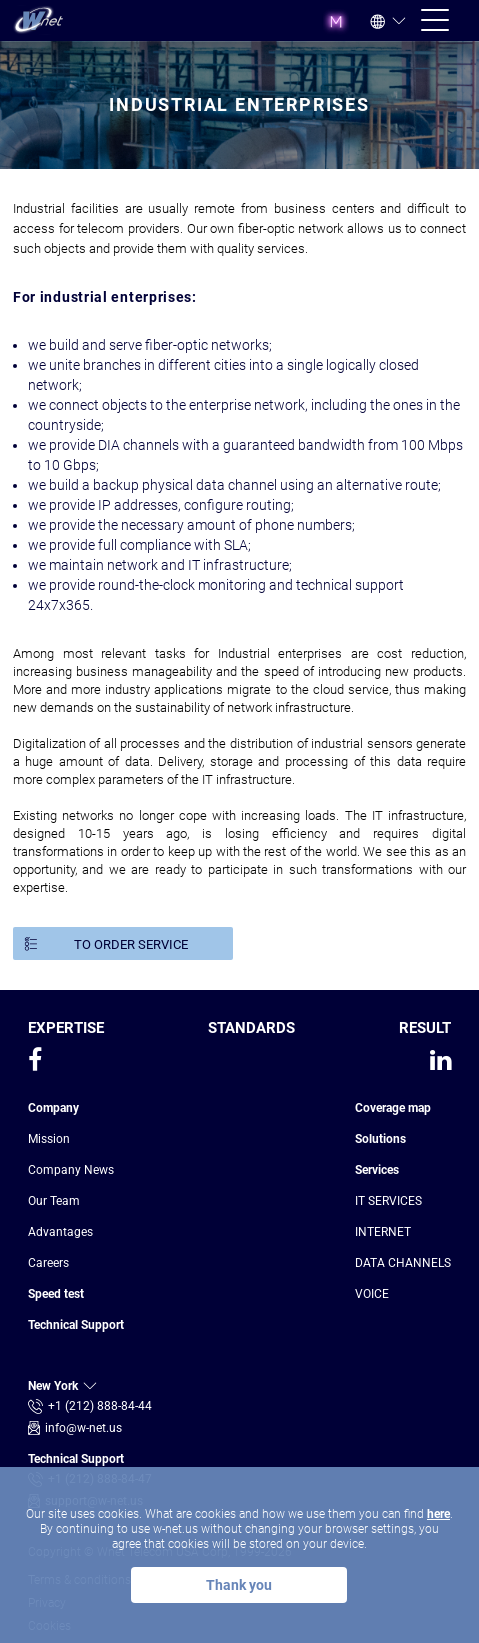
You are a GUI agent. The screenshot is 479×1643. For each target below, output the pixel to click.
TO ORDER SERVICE (131, 944)
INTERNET (383, 1232)
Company (53, 1108)
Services (377, 1170)
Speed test (56, 1294)
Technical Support (76, 1325)
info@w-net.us (83, 1428)
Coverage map (393, 1108)
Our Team (54, 1201)
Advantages (60, 1232)
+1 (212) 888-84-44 (100, 1406)
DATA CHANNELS (403, 1263)
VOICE (372, 1294)
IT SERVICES (388, 1201)
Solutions (380, 1139)
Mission (49, 1139)
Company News (71, 1170)
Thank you (239, 1585)
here (438, 1514)
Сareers (48, 1263)
